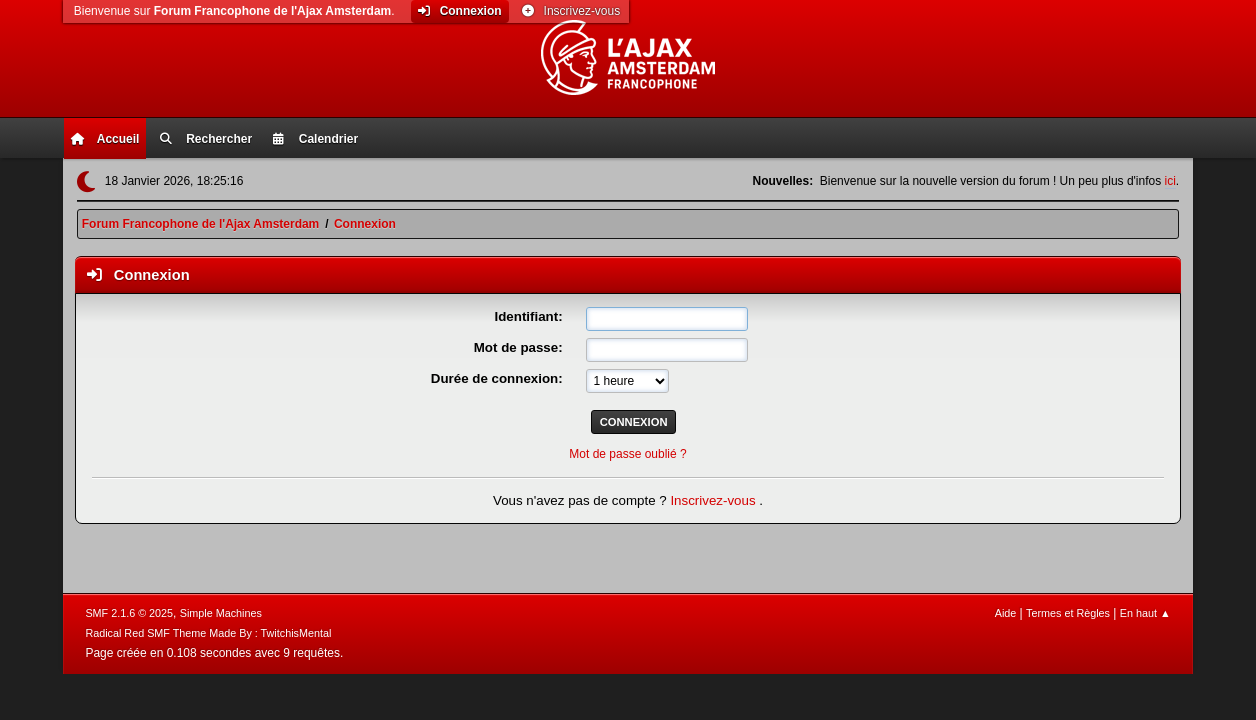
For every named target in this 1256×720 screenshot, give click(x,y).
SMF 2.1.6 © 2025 (129, 613)
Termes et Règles (1068, 613)
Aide (1006, 613)
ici (1170, 181)
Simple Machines (221, 613)
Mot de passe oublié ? (627, 454)
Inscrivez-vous (714, 500)
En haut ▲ (1145, 613)
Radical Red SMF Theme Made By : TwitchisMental (208, 633)
